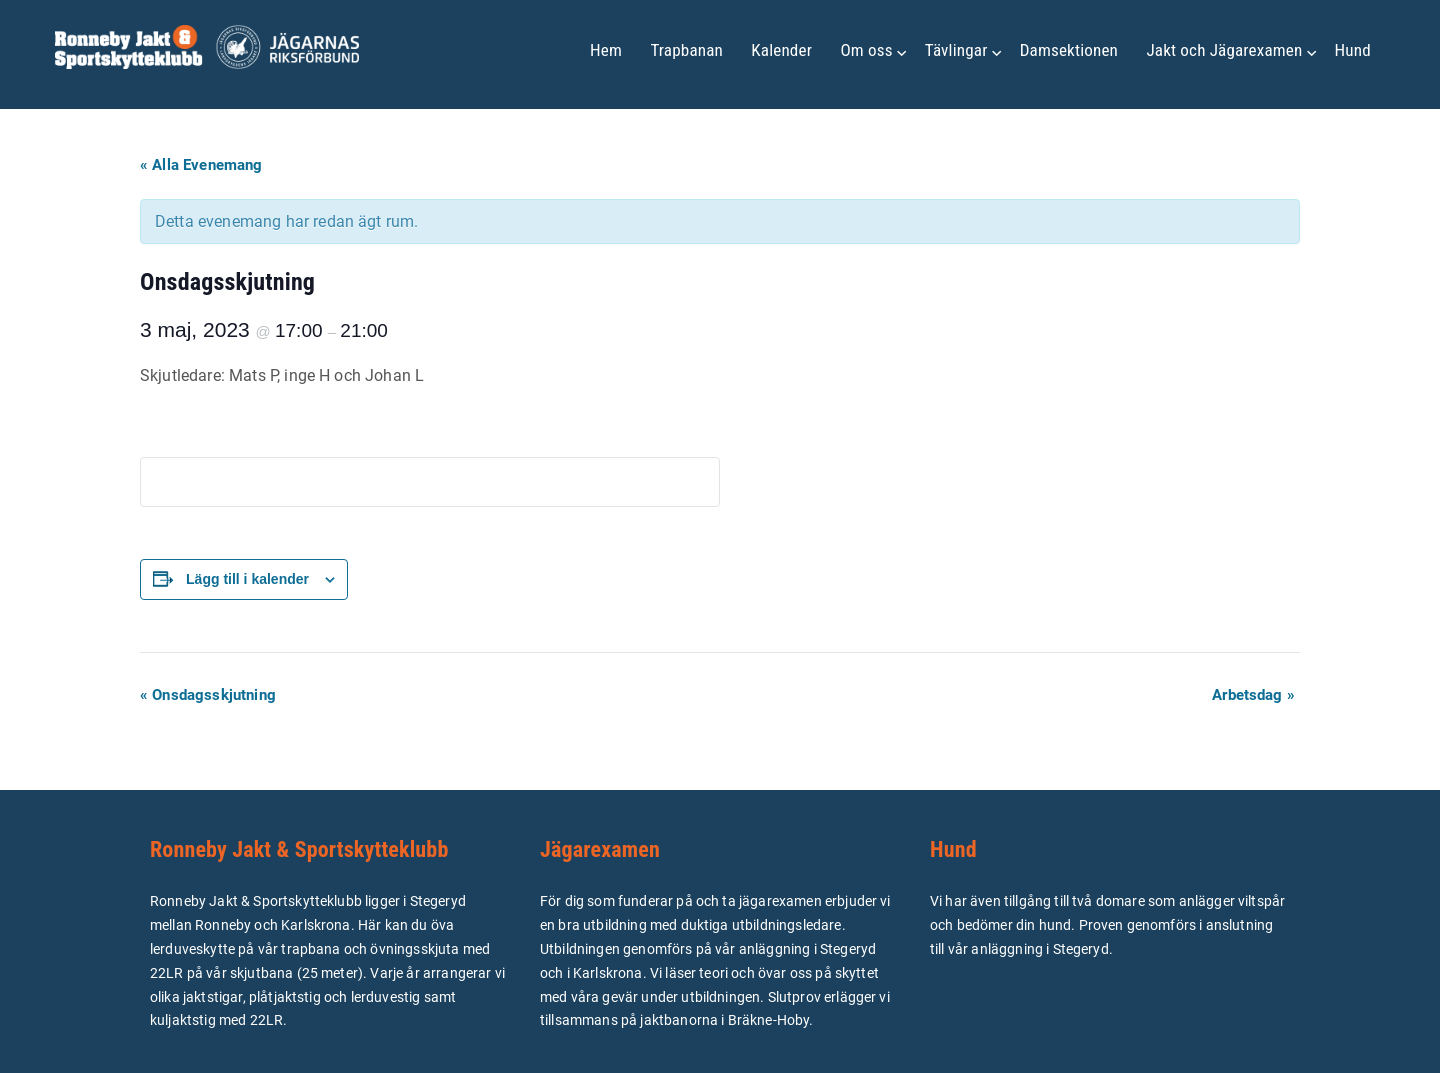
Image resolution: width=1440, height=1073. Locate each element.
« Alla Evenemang (201, 165)
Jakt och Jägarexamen (1224, 50)
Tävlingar (956, 50)
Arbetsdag (1253, 695)
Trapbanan (686, 50)
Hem (606, 50)
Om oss (866, 50)
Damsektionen (1069, 50)
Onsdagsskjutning (208, 695)
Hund (1353, 50)
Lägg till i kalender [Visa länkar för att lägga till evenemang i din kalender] (247, 579)
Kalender (781, 50)
